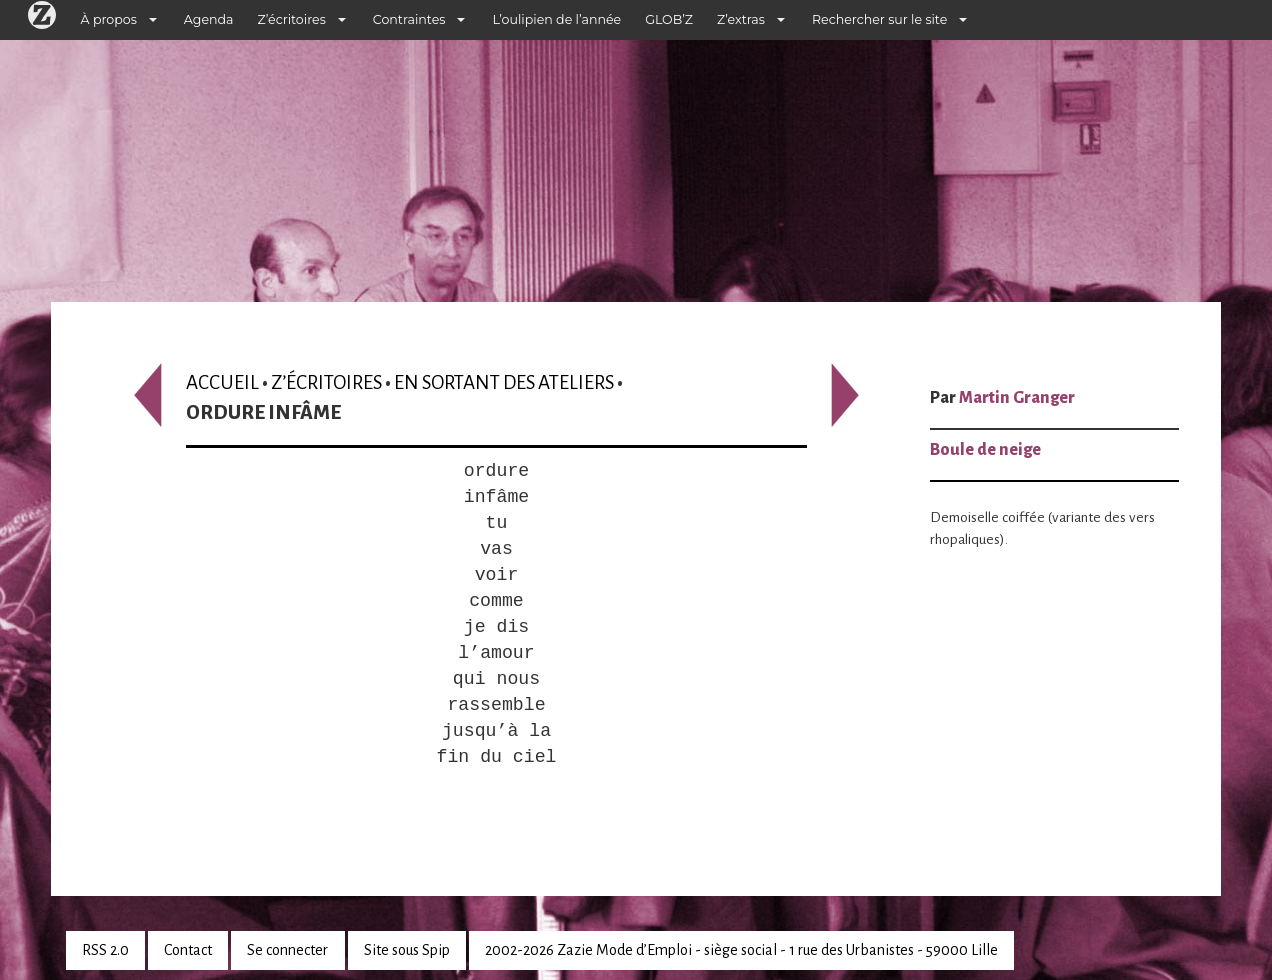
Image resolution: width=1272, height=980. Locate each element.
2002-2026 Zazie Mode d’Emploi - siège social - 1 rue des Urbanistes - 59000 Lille (741, 950)
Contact (188, 950)
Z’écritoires (292, 19)
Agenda (209, 19)
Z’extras (741, 19)
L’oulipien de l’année (556, 19)
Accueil (222, 382)
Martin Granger (1017, 398)
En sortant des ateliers (504, 382)
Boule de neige (985, 450)
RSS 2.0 (105, 950)
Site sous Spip (407, 950)
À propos (109, 19)
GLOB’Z (669, 19)
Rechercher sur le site (879, 19)
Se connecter (287, 950)
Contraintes (409, 19)
